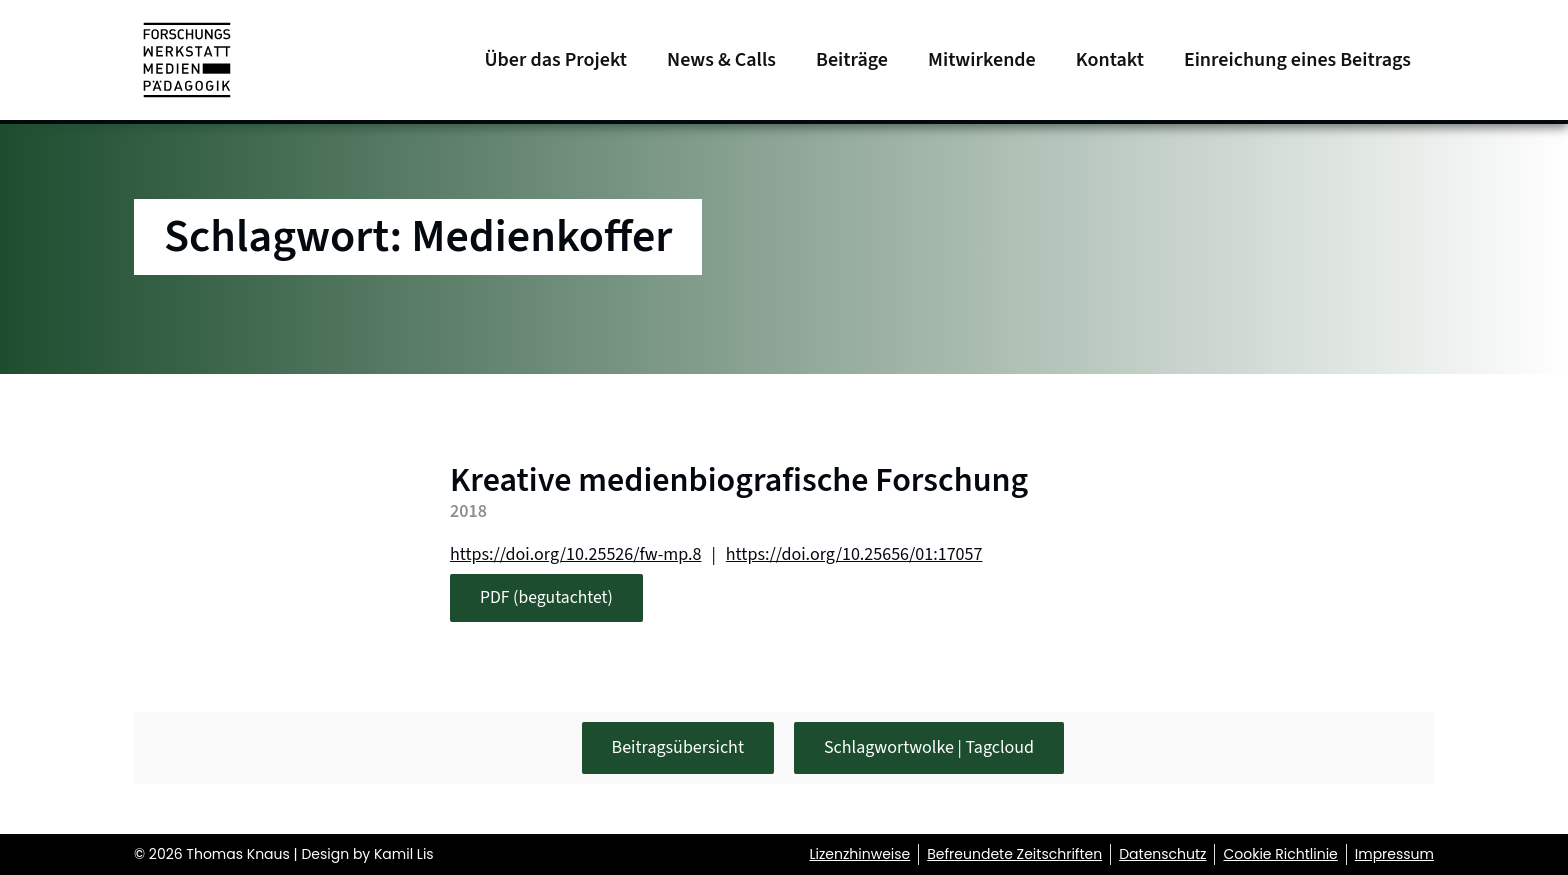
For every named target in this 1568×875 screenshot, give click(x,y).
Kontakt (1110, 60)
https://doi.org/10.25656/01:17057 (854, 554)
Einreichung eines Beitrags (1297, 60)
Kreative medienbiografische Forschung (739, 480)
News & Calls (721, 60)
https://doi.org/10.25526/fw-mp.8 (575, 554)
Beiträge (852, 60)
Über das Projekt (555, 60)
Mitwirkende (982, 60)
